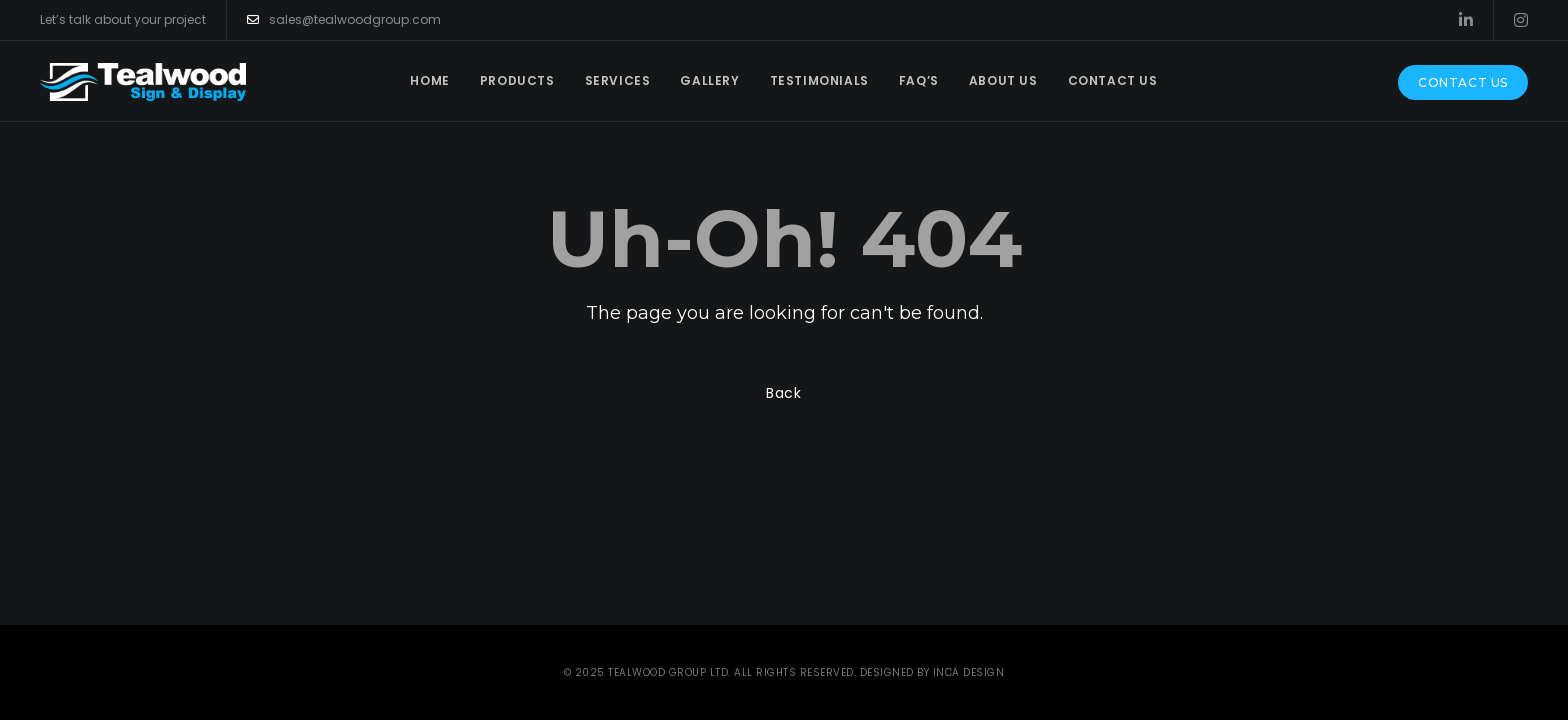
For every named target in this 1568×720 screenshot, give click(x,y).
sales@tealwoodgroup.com (344, 20)
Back (784, 393)
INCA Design (969, 672)
